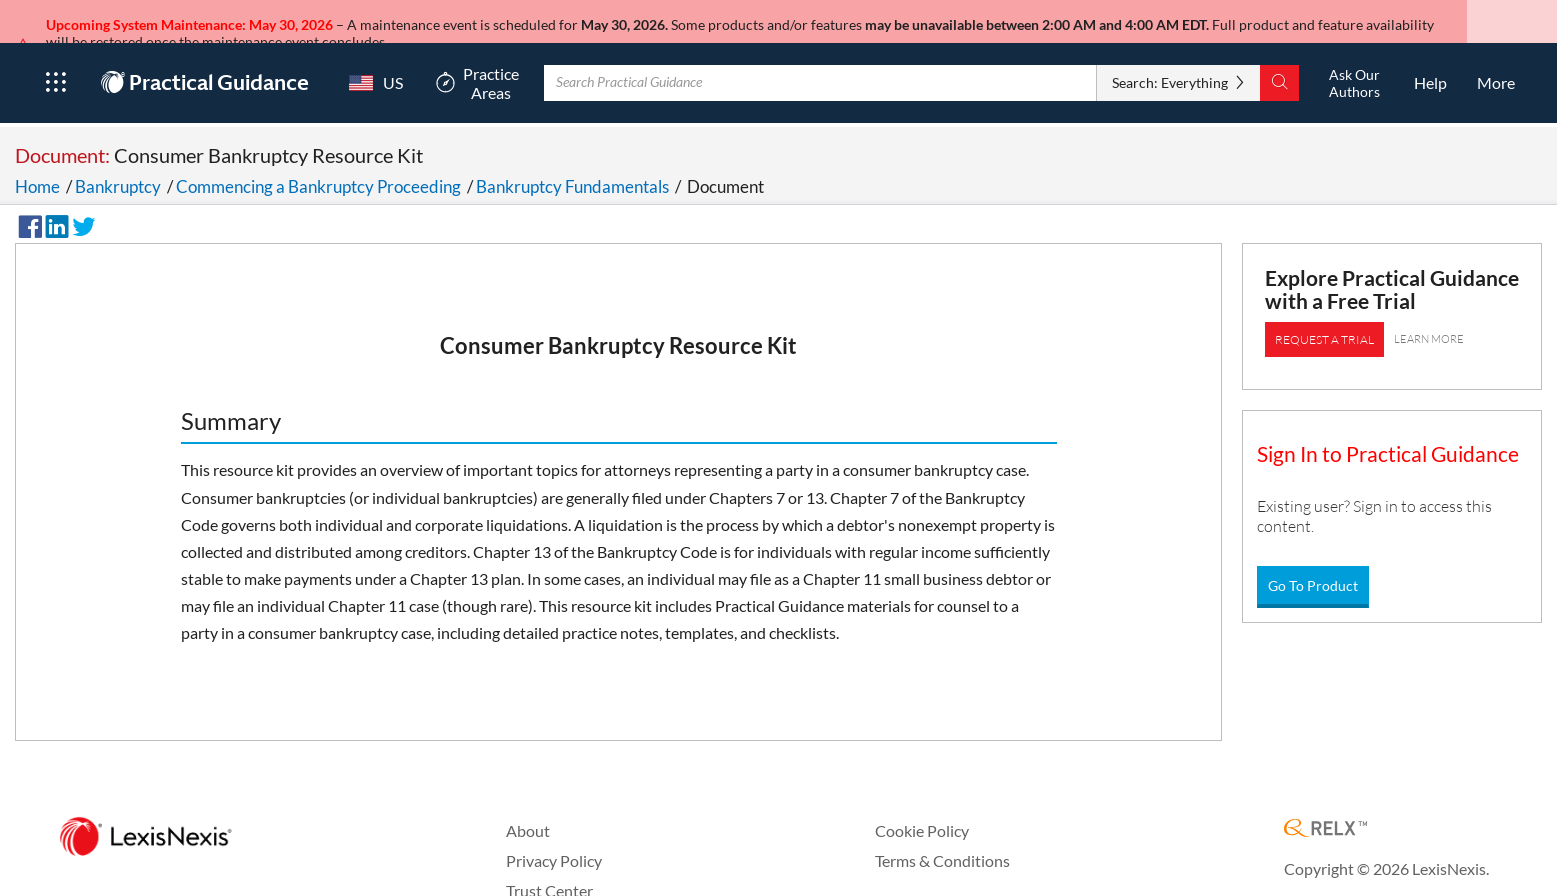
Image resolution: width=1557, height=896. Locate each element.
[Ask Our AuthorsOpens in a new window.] (1354, 64)
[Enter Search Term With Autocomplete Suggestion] (820, 64)
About (528, 811)
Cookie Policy (922, 811)
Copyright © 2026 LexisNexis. (1386, 849)
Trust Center (549, 872)
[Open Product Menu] (55, 64)
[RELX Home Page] (1325, 810)
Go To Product (1313, 566)
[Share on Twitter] (81, 205)
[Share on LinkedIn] (54, 205)
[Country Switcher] (371, 64)
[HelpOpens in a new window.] (1430, 64)
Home (37, 167)
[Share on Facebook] (27, 205)
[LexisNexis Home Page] (145, 818)
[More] (1496, 64)
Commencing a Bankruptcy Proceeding (318, 167)
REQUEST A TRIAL (1324, 320)
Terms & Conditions (942, 841)
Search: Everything (1170, 63)
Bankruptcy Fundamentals (572, 167)
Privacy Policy (554, 841)
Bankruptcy (118, 167)
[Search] (1279, 64)
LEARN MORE (1429, 320)
